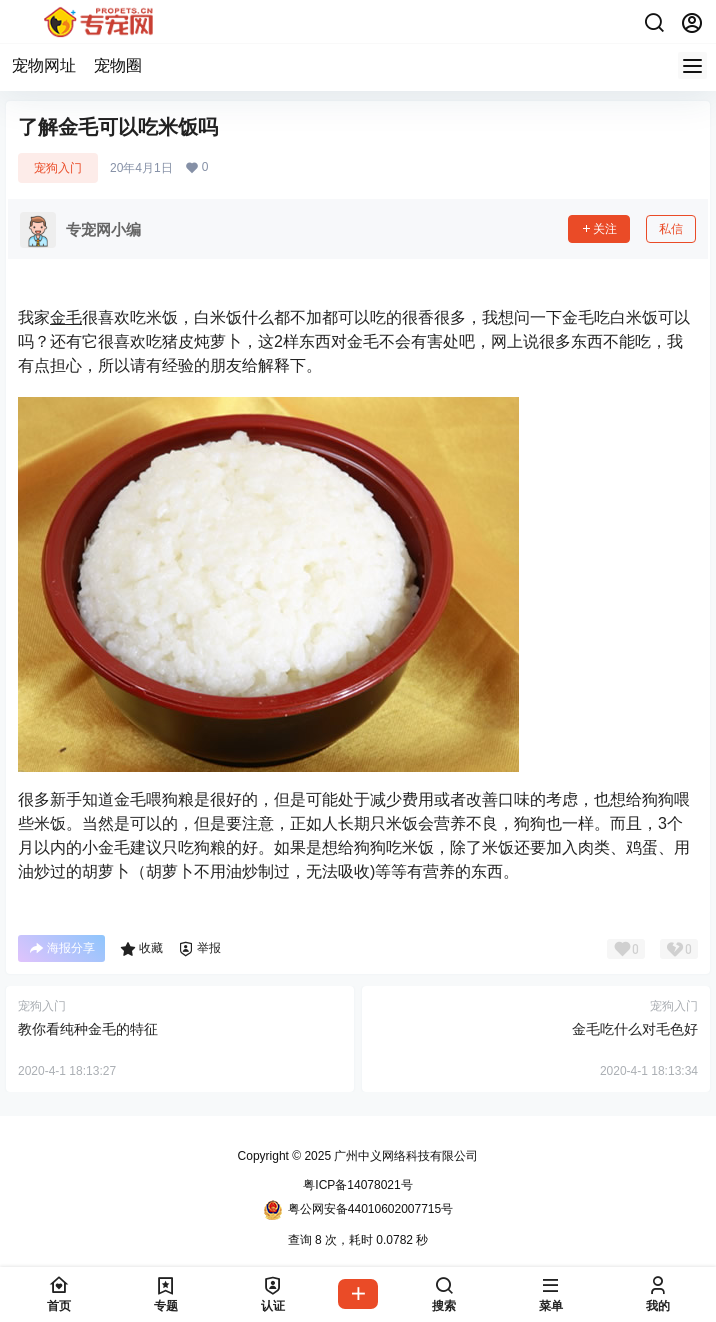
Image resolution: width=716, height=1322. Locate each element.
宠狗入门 (58, 168)
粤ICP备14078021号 (357, 1185)
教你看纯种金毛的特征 (88, 1029)
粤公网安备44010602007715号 (358, 1210)
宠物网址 (44, 65)
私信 (671, 229)
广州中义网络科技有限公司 (404, 1156)
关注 (599, 229)
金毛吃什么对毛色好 (635, 1029)
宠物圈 (118, 65)
